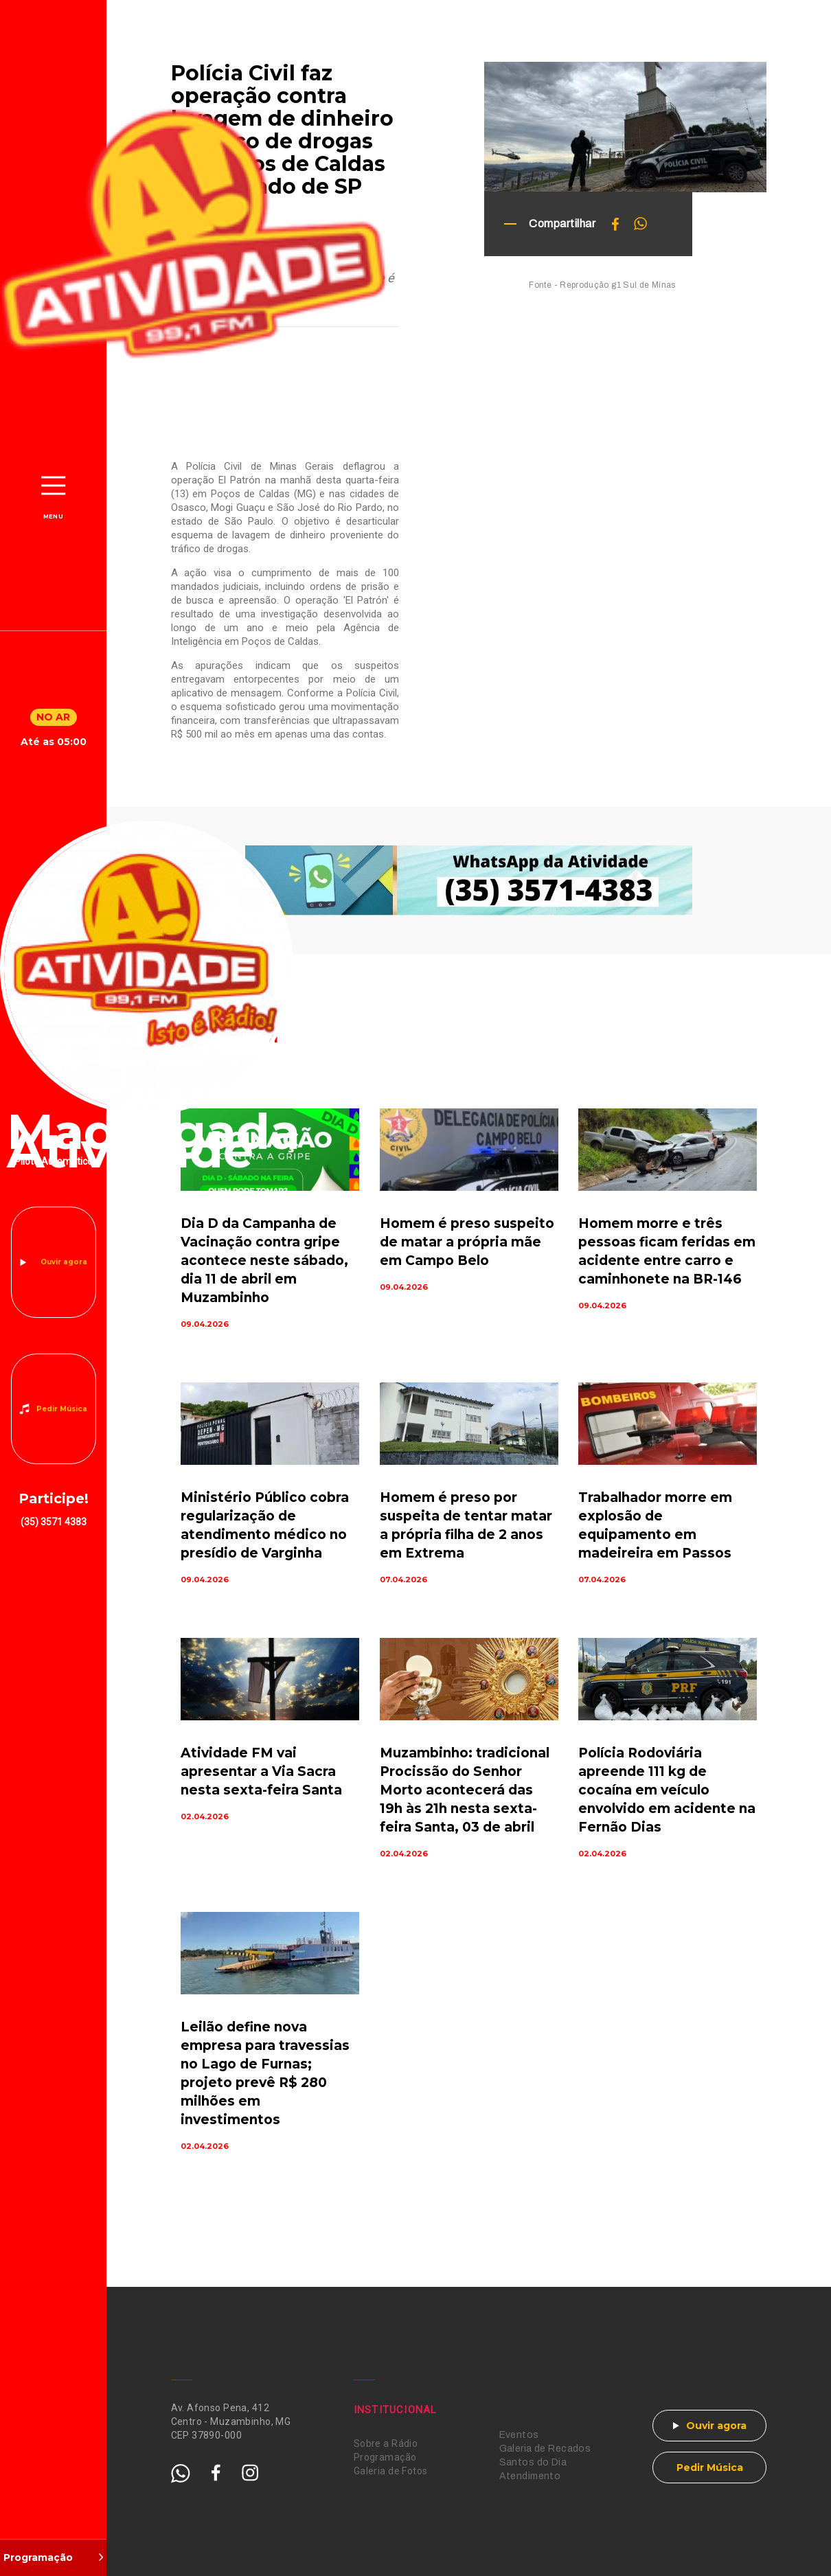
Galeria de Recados (545, 2448)
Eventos (519, 2435)
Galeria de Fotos (391, 2470)
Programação (385, 2457)
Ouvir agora (64, 1261)
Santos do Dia (533, 2462)
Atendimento (530, 2476)
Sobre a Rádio (386, 2443)
